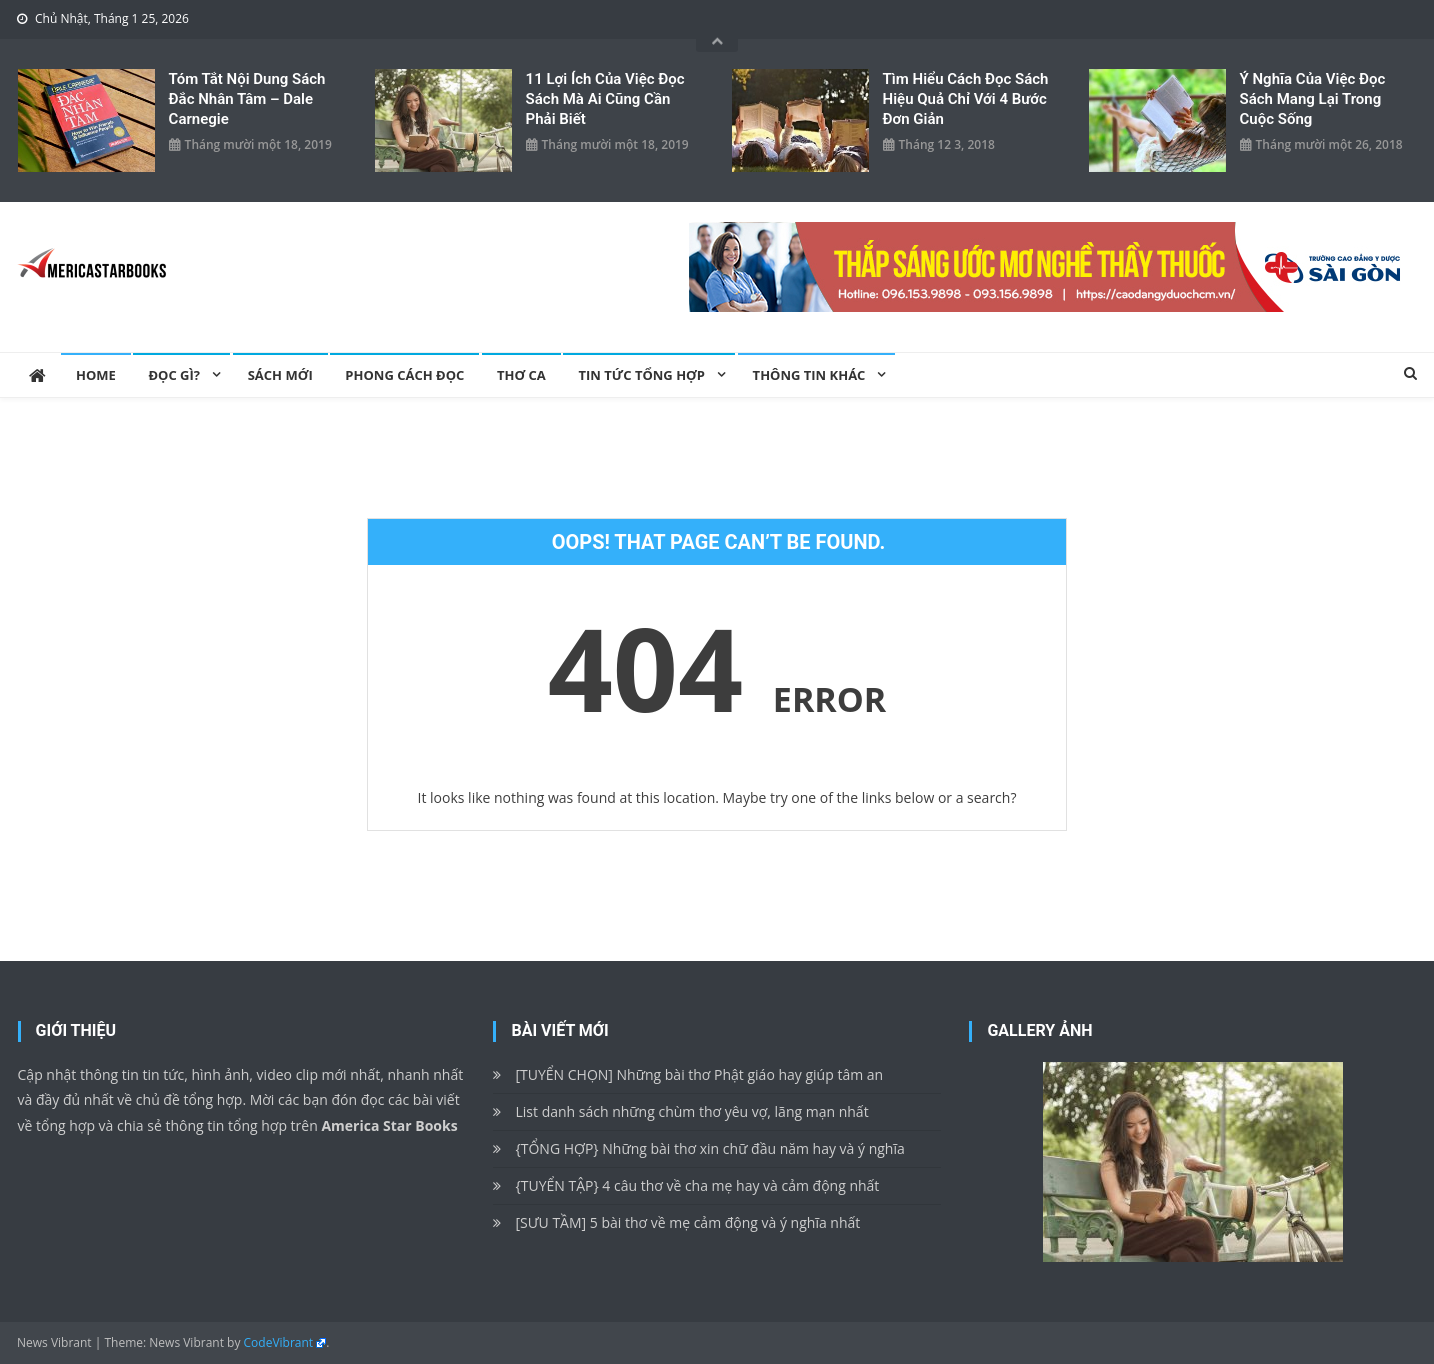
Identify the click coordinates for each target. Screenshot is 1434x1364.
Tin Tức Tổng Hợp (641, 375)
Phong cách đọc (404, 375)
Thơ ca (521, 375)
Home (96, 375)
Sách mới (280, 375)
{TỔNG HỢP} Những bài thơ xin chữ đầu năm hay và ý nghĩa (709, 1148)
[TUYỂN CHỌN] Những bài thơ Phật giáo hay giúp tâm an (699, 1074)
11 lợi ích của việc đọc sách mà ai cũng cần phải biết (605, 99)
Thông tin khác (809, 375)
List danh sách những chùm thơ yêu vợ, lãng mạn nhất (691, 1111)
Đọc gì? (174, 375)
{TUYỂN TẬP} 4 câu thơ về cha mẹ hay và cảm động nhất (697, 1185)
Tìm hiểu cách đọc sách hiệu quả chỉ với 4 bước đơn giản (966, 99)
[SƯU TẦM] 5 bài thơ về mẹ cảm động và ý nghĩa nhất (687, 1222)
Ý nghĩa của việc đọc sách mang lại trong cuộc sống (1313, 99)
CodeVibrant (279, 1342)
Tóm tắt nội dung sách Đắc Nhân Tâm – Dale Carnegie (247, 99)
